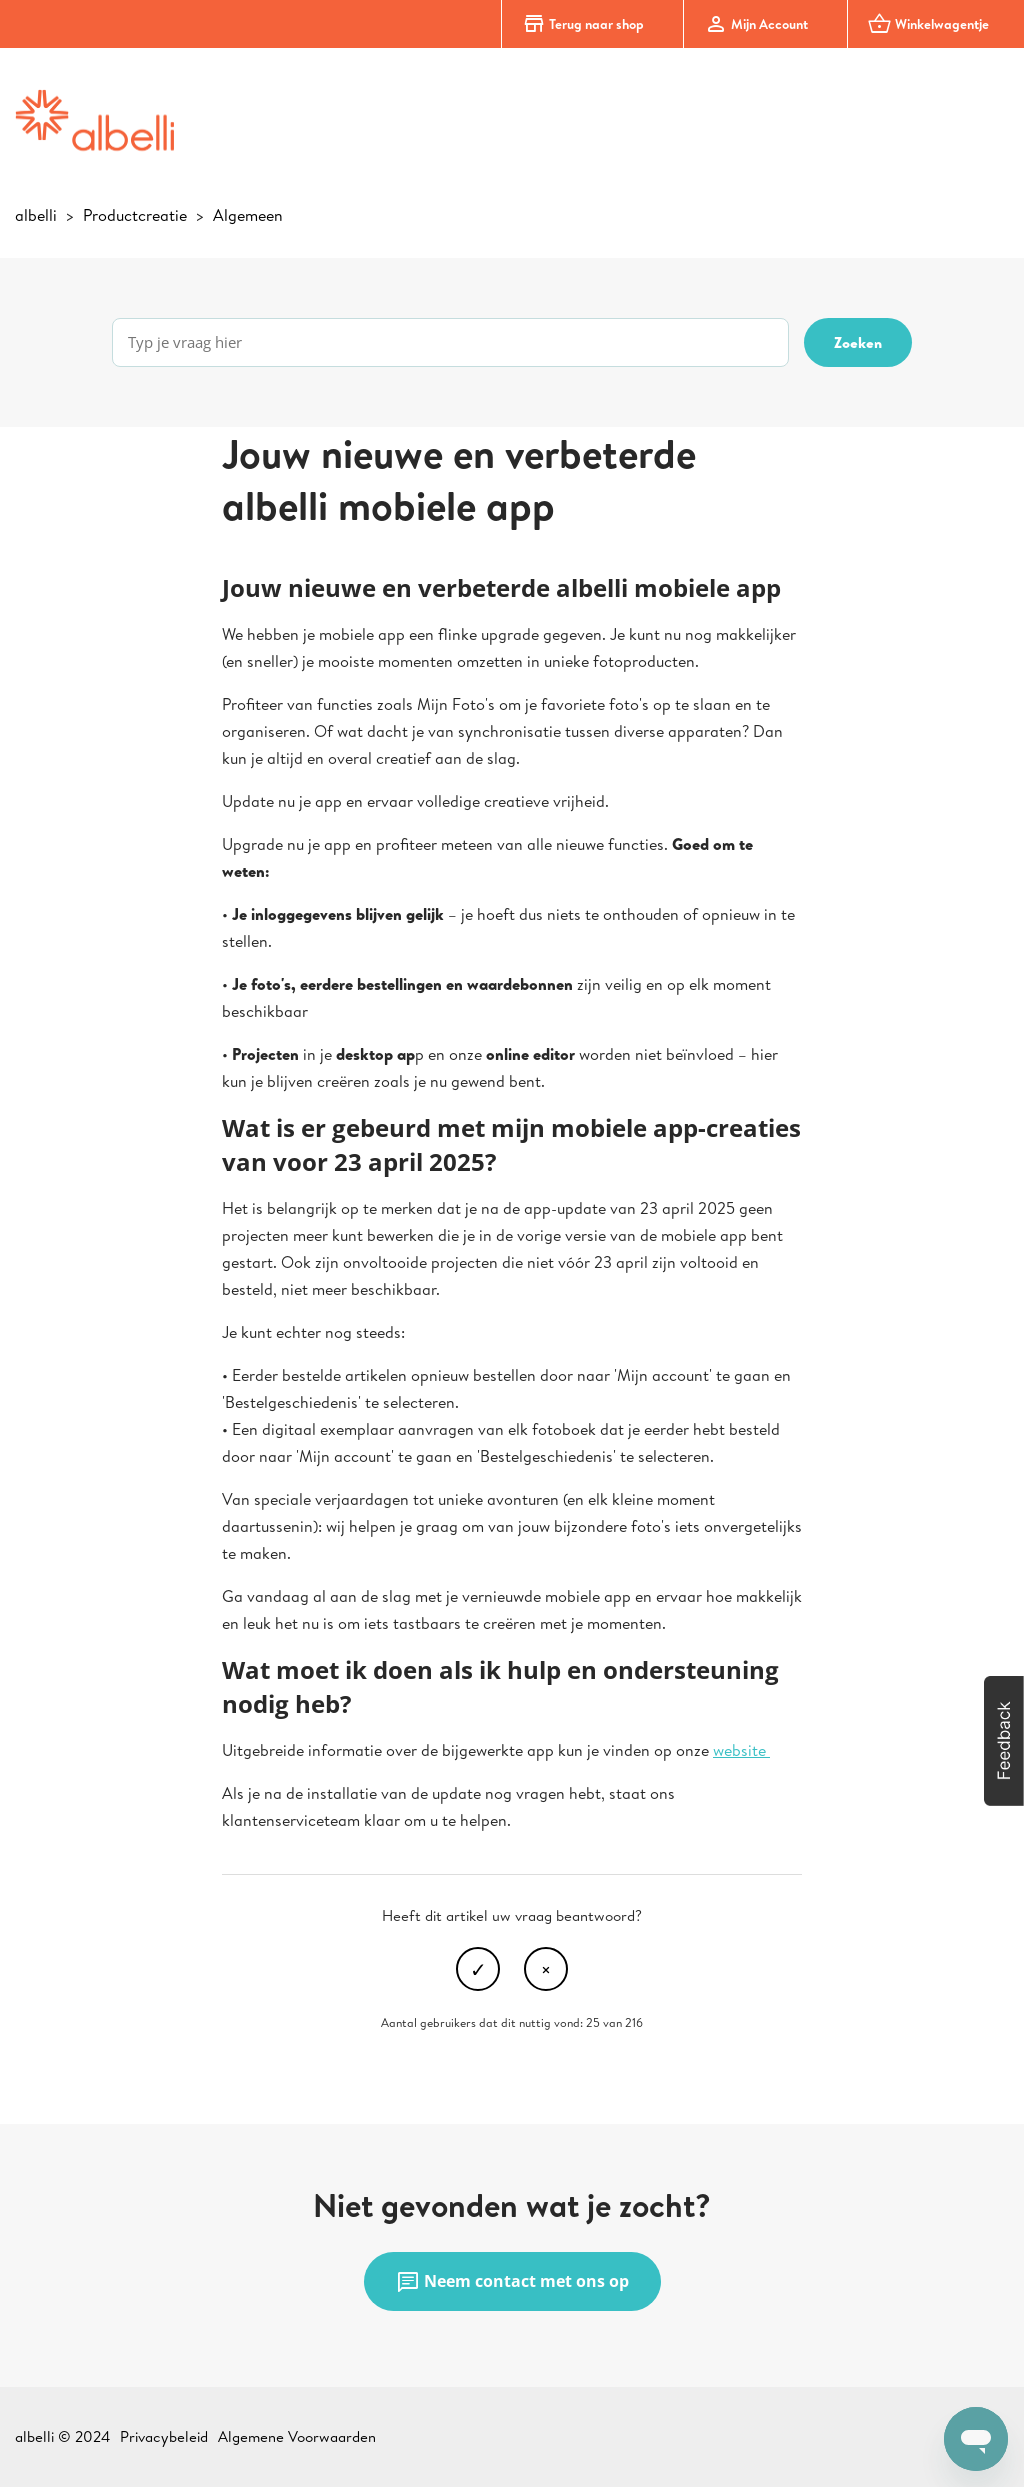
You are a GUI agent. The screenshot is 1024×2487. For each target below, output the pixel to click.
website (741, 1750)
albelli (36, 215)
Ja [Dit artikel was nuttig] (478, 1969)
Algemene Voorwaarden (297, 2436)
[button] (1004, 1741)
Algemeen (248, 215)
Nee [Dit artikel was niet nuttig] (546, 1969)
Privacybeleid (164, 2436)
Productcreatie (135, 215)
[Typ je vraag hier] (450, 342)
